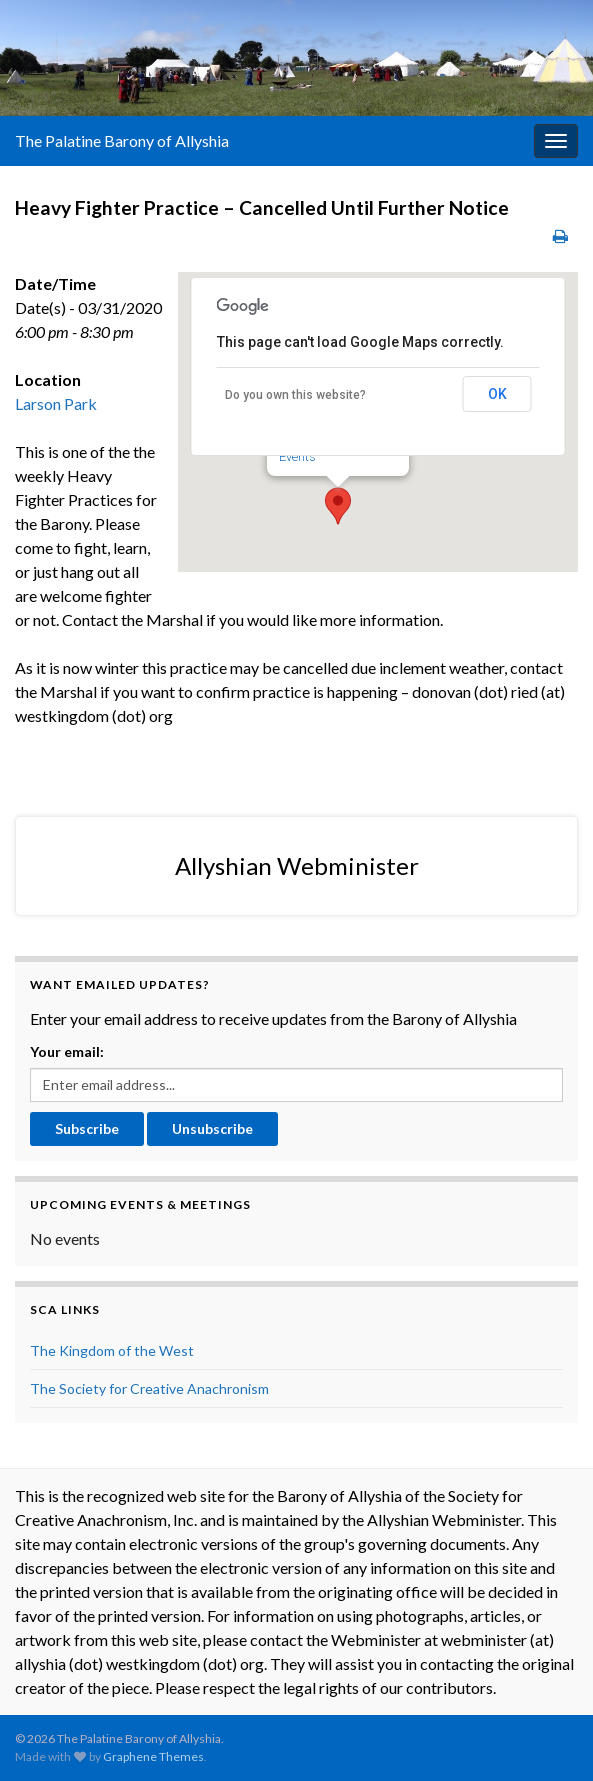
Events (297, 456)
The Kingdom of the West (112, 1350)
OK (497, 394)
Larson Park (56, 403)
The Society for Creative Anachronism (149, 1388)
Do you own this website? (295, 395)
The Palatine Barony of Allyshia (122, 140)
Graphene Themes (153, 1756)
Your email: (67, 1051)
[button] (338, 506)
